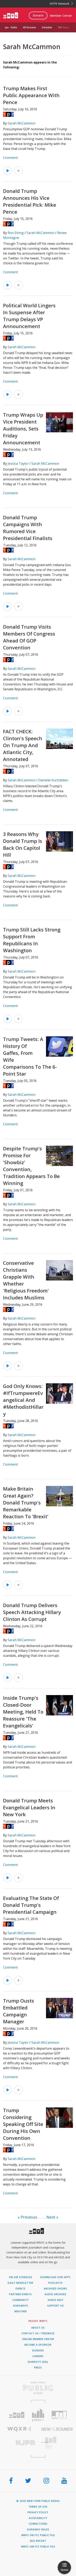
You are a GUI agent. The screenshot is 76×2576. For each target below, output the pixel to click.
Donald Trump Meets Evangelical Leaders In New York (29, 1807)
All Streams (29, 27)
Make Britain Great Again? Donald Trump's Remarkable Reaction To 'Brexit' (25, 1502)
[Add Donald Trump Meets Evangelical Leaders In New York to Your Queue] (18, 1877)
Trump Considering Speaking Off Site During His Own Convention (23, 2124)
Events (21, 2288)
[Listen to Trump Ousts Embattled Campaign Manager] (7, 2089)
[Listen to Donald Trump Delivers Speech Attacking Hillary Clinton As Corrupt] (7, 1677)
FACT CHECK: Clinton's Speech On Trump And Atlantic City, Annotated (22, 745)
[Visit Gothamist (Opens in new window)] (38, 2415)
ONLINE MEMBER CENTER (38, 2339)
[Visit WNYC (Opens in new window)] (16, 2415)
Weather (20, 2311)
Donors (38, 2350)
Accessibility (38, 2518)
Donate (38, 15)
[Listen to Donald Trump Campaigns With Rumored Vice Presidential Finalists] (7, 606)
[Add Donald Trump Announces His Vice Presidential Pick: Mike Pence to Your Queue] (18, 285)
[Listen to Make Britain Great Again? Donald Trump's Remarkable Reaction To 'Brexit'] (7, 1584)
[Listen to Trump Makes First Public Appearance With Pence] (7, 170)
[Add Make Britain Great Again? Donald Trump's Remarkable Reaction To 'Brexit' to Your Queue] (18, 1584)
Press (38, 2367)
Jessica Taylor (18, 463)
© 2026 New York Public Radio (38, 2501)
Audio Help (55, 2300)
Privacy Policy (38, 2512)
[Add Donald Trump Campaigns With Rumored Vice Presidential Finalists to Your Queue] (18, 606)
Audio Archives (55, 2294)
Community (20, 2300)
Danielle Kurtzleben (53, 780)
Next (50, 2217)
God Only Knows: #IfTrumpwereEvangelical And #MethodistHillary (23, 1400)
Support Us (55, 2306)
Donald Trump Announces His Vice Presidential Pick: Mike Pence (29, 201)
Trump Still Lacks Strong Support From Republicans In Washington (31, 940)
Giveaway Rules (38, 2529)
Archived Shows (55, 2288)
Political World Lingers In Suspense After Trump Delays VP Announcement (29, 315)
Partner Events (20, 2294)
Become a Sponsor (38, 2345)
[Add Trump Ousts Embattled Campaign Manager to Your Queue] (18, 2089)
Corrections (38, 2524)
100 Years (63, 27)
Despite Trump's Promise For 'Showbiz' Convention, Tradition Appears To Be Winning (31, 1165)
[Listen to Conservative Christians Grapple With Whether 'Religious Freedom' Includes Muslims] (7, 1365)
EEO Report (38, 2541)
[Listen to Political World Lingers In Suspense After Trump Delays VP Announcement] (7, 394)
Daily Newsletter (20, 2283)
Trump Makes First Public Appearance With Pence (31, 95)
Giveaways (20, 2306)
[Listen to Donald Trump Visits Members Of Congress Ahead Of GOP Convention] (7, 711)
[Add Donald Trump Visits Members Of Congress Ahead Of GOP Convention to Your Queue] (18, 711)
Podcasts (55, 2283)
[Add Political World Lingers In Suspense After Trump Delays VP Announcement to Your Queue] (18, 394)
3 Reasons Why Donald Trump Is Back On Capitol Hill (22, 844)
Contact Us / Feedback (38, 2333)
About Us (38, 2328)
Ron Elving (16, 233)
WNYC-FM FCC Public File (38, 2535)
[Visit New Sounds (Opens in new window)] (57, 2429)
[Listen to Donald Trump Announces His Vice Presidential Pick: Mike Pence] (7, 285)
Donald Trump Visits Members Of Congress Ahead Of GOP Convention (29, 637)
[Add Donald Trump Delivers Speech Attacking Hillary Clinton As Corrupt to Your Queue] (18, 1677)
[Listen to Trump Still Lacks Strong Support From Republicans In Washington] (7, 1018)
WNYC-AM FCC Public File (38, 2546)
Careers (38, 2356)
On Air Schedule (20, 2277)
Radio (14, 27)
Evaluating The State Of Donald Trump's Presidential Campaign (31, 1905)
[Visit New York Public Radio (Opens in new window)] (38, 2388)
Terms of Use (38, 2507)
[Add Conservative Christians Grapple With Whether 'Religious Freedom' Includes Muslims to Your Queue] (18, 1365)
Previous (29, 2217)
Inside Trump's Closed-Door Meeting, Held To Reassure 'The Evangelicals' (23, 1711)
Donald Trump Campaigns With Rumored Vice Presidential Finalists (27, 527)
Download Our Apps (55, 2277)
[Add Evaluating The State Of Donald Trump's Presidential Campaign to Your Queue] (18, 1980)
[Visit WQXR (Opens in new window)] (19, 2429)
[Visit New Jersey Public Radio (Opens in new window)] (19, 2442)
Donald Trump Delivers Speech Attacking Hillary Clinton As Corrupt (32, 1612)
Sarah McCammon (21, 123)
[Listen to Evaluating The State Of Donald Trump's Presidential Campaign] (7, 1980)
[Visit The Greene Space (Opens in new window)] (57, 2443)
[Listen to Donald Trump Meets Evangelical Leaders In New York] (7, 1877)
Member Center (61, 16)
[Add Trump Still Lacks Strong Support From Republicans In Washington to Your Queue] (18, 1018)
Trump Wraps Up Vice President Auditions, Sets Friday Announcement (23, 428)
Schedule (47, 27)
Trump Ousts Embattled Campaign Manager (18, 2011)
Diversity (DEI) (38, 2362)
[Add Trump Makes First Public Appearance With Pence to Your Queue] (18, 170)
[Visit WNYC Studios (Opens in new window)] (59, 2415)
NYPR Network (61, 3)
